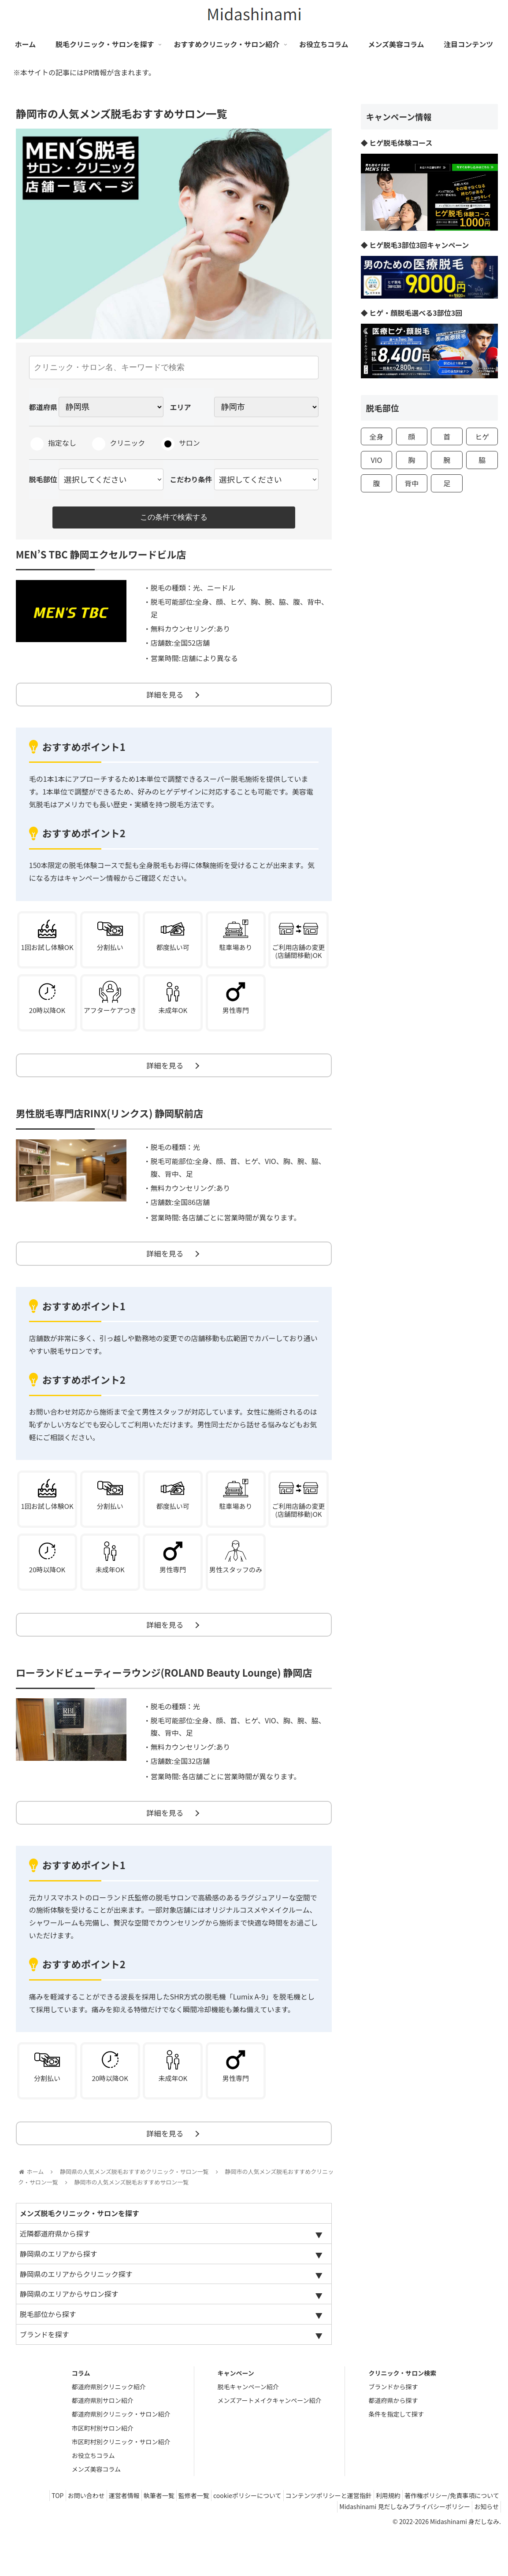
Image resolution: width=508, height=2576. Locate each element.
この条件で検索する (173, 518)
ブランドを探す (44, 2376)
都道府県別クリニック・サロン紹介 (121, 2455)
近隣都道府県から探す (55, 2275)
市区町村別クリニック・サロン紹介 (121, 2483)
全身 (376, 436)
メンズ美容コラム (96, 2510)
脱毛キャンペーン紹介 (248, 2428)
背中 (411, 483)
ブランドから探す (393, 2428)
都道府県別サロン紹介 (102, 2442)
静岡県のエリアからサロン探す (69, 2335)
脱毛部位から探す (48, 2356)
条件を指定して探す (396, 2455)
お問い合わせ (150, 2537)
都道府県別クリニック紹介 (109, 2428)
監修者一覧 (274, 2537)
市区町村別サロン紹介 (102, 2469)
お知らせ (483, 2548)
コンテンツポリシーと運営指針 (419, 2537)
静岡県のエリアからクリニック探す (76, 2315)
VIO (376, 460)
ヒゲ (482, 436)
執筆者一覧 (234, 2537)
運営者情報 (193, 2537)
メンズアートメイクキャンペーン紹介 (270, 2442)
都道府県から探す (393, 2442)
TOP (117, 2537)
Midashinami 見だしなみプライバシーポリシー (396, 2548)
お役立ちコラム (93, 2497)
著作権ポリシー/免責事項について (274, 2548)
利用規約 (484, 2537)
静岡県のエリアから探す (58, 2295)
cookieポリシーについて (333, 2537)
